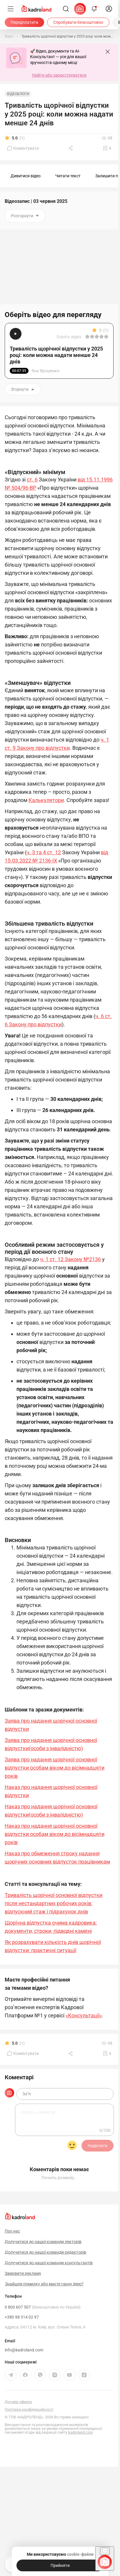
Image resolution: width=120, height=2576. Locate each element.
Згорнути (22, 389)
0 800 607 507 (43, 2305)
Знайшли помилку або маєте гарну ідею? (44, 2281)
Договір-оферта (18, 2399)
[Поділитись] (71, 148)
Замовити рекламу (23, 2271)
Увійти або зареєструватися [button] (59, 75)
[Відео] (9, 36)
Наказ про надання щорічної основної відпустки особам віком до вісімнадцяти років (54, 1834)
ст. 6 (32, 479)
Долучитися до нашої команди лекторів (43, 2239)
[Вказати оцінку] (87, 336)
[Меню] (10, 9)
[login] (108, 8)
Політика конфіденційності (29, 2407)
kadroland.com (80, 2430)
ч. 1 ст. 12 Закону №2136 (70, 1259)
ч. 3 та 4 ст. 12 (43, 852)
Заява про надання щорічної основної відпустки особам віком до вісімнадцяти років (54, 1767)
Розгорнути (25, 215)
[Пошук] (66, 9)
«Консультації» (84, 2015)
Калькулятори (46, 800)
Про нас (12, 2228)
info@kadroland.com (24, 2348)
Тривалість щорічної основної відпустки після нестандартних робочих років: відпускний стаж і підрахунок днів (53, 1903)
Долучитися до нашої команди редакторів (45, 2250)
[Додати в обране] (107, 148)
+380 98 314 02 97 (22, 2315)
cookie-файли (80, 2554)
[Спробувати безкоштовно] (78, 22)
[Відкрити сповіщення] (94, 9)
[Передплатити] (24, 22)
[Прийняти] (60, 2565)
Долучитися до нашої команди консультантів (49, 2260)
